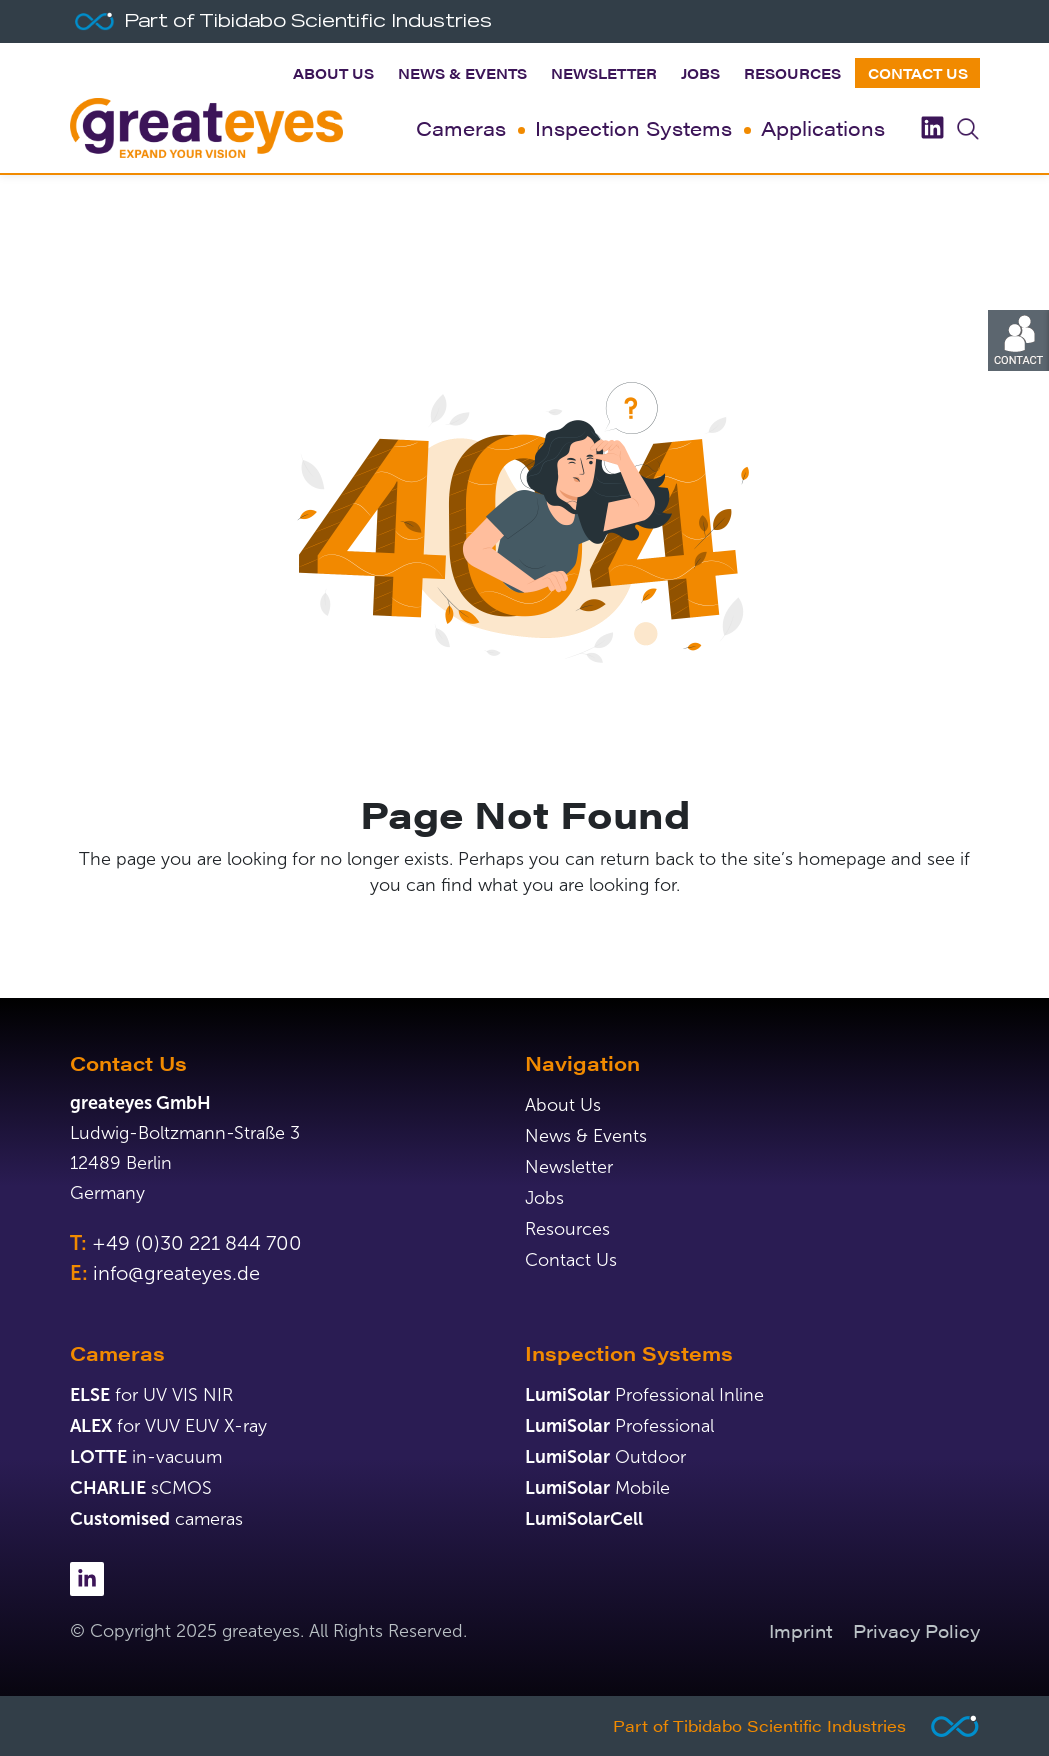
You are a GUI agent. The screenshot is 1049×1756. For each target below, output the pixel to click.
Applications (823, 127)
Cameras (461, 127)
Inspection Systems (633, 127)
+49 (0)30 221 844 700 (197, 1243)
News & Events (462, 73)
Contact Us (918, 73)
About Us (333, 73)
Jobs (700, 73)
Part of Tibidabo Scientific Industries (759, 1725)
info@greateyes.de (176, 1273)
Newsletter (604, 73)
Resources (792, 73)
